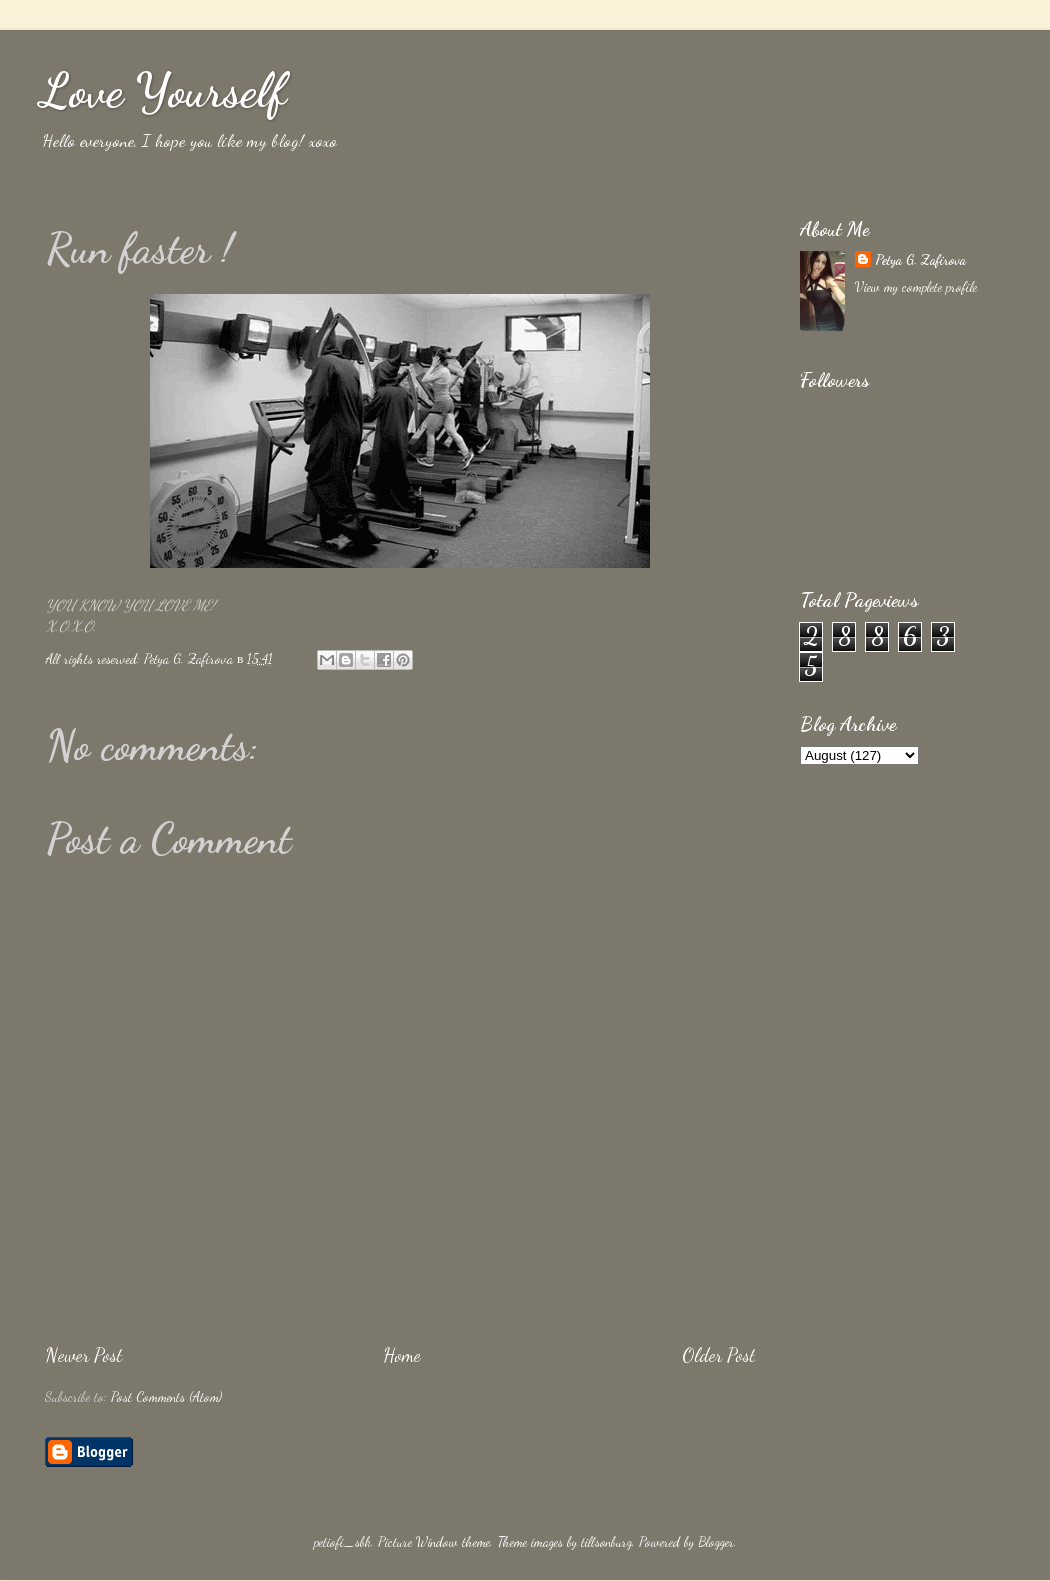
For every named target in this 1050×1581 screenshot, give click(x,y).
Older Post (718, 1355)
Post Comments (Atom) (166, 1397)
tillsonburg (606, 1542)
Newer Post (83, 1355)
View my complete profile (916, 287)
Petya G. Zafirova (920, 260)
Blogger (716, 1542)
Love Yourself (163, 90)
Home (402, 1355)
